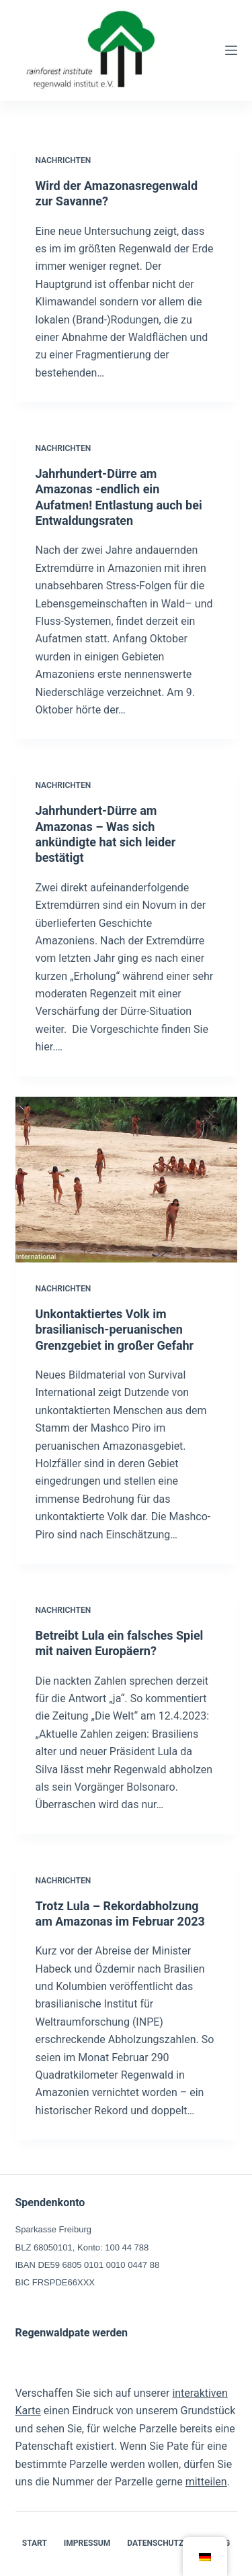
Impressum (87, 2543)
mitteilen (206, 2481)
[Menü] (231, 50)
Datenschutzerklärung (178, 2543)
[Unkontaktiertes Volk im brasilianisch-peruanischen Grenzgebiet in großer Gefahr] (126, 1180)
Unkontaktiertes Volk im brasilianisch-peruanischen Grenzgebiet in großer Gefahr (115, 1329)
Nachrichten (63, 160)
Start (34, 2543)
